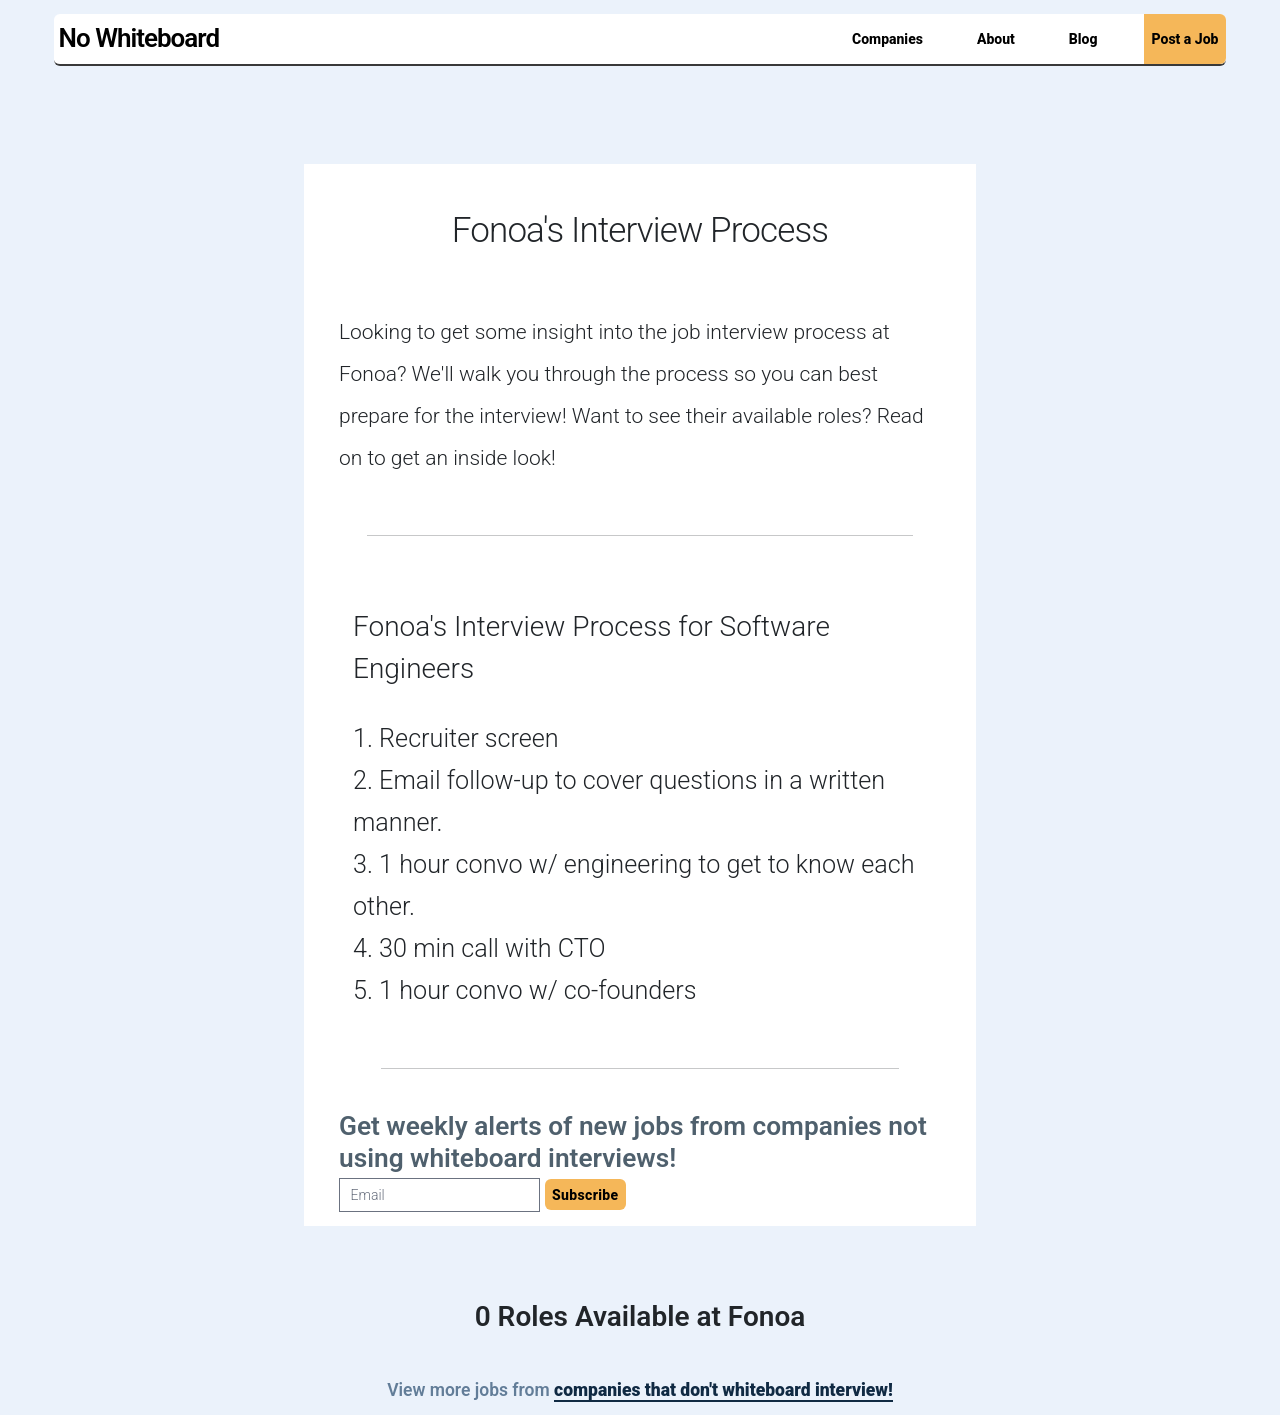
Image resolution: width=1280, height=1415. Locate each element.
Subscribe (585, 1195)
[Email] (439, 1195)
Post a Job (1185, 39)
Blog (1083, 39)
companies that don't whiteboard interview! (723, 1390)
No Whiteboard (139, 38)
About (996, 39)
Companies (887, 39)
